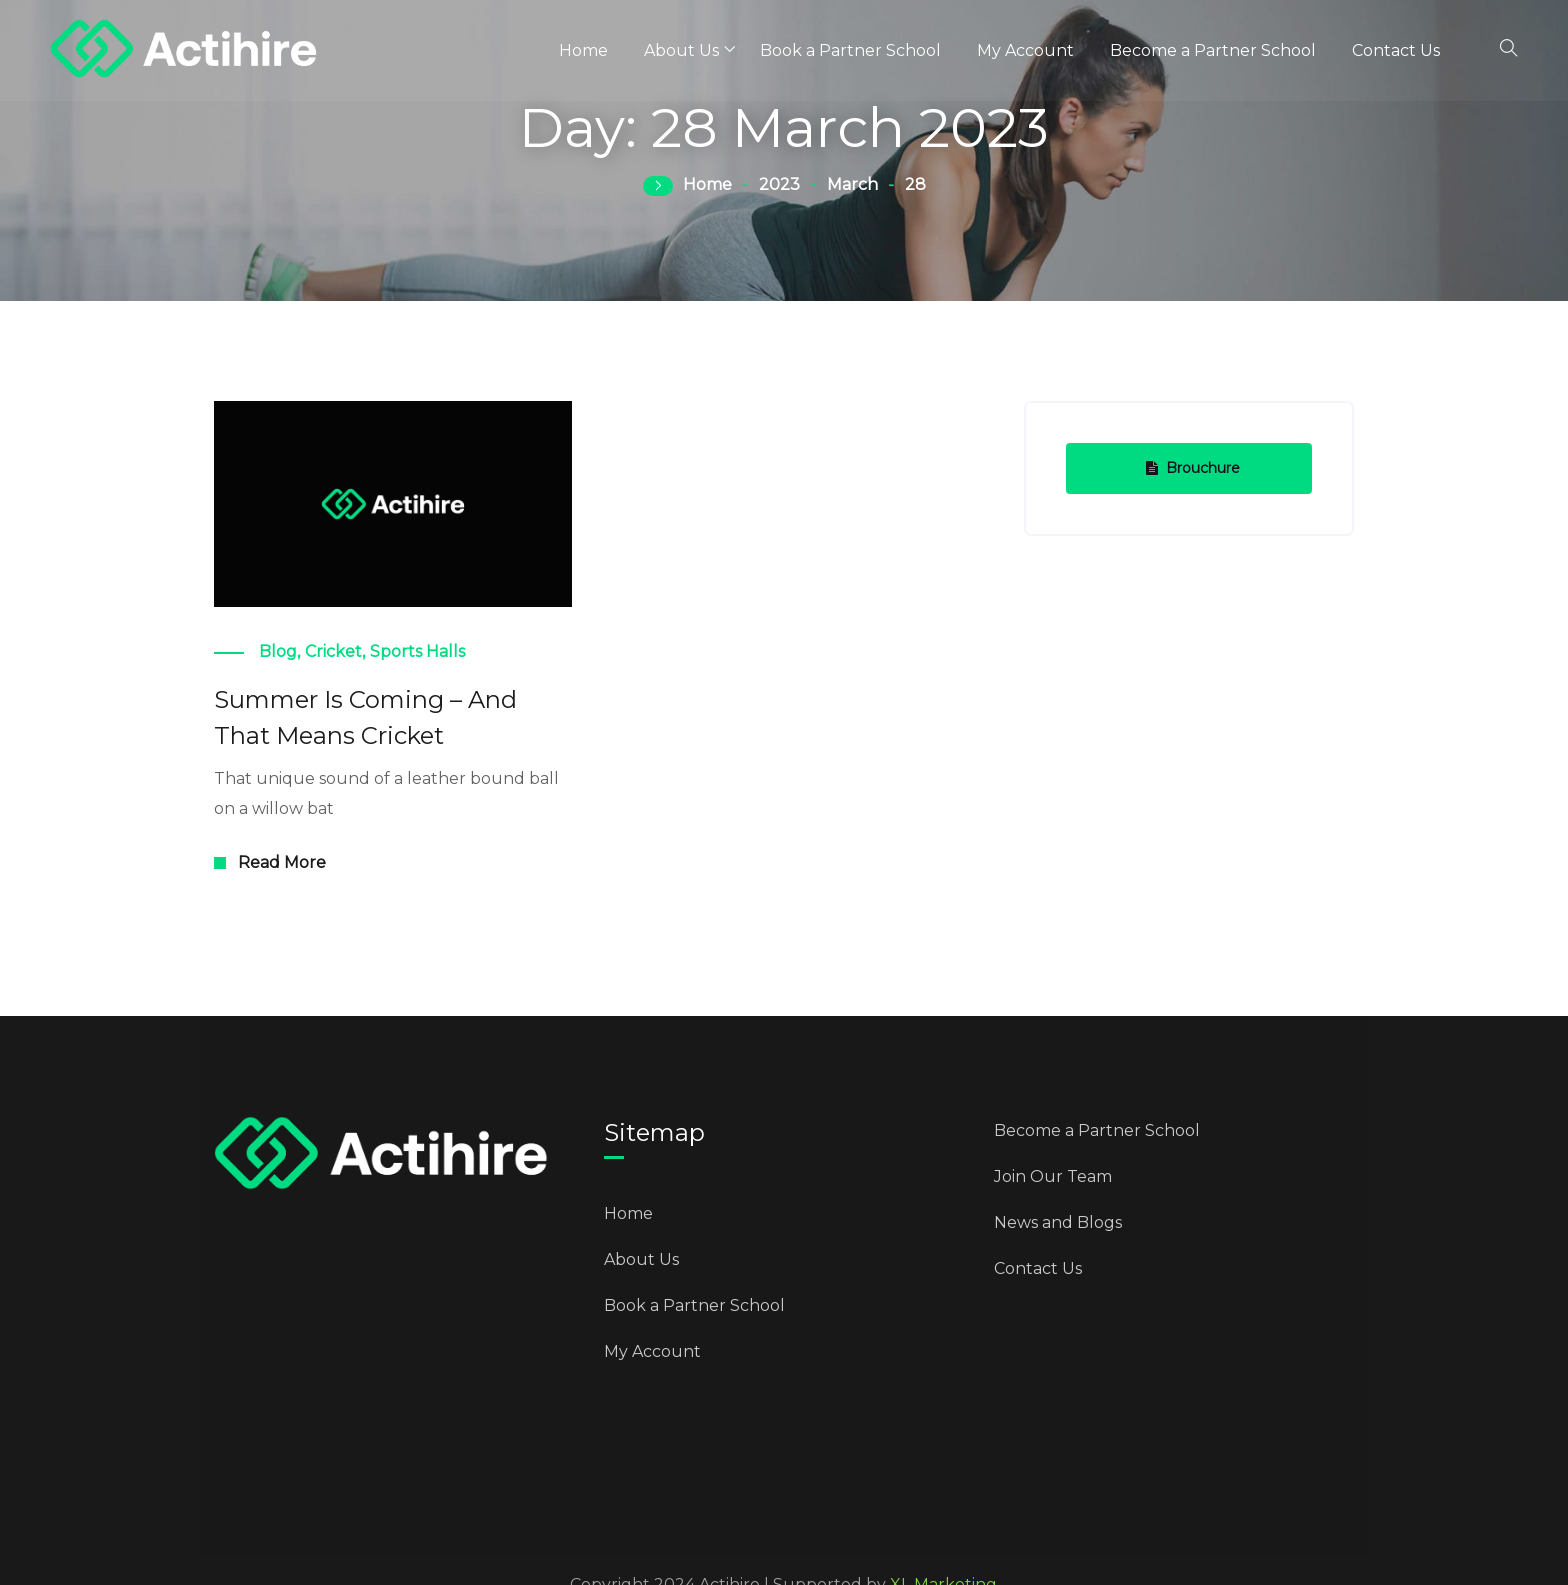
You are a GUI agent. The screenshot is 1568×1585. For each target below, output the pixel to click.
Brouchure (1193, 468)
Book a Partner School (850, 50)
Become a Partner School (1213, 50)
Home (583, 50)
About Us (681, 50)
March (852, 184)
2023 (779, 184)
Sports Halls (417, 651)
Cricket (333, 651)
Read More (282, 862)
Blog (278, 651)
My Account (1025, 50)
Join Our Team (1053, 1176)
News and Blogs (1058, 1222)
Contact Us (1396, 50)
